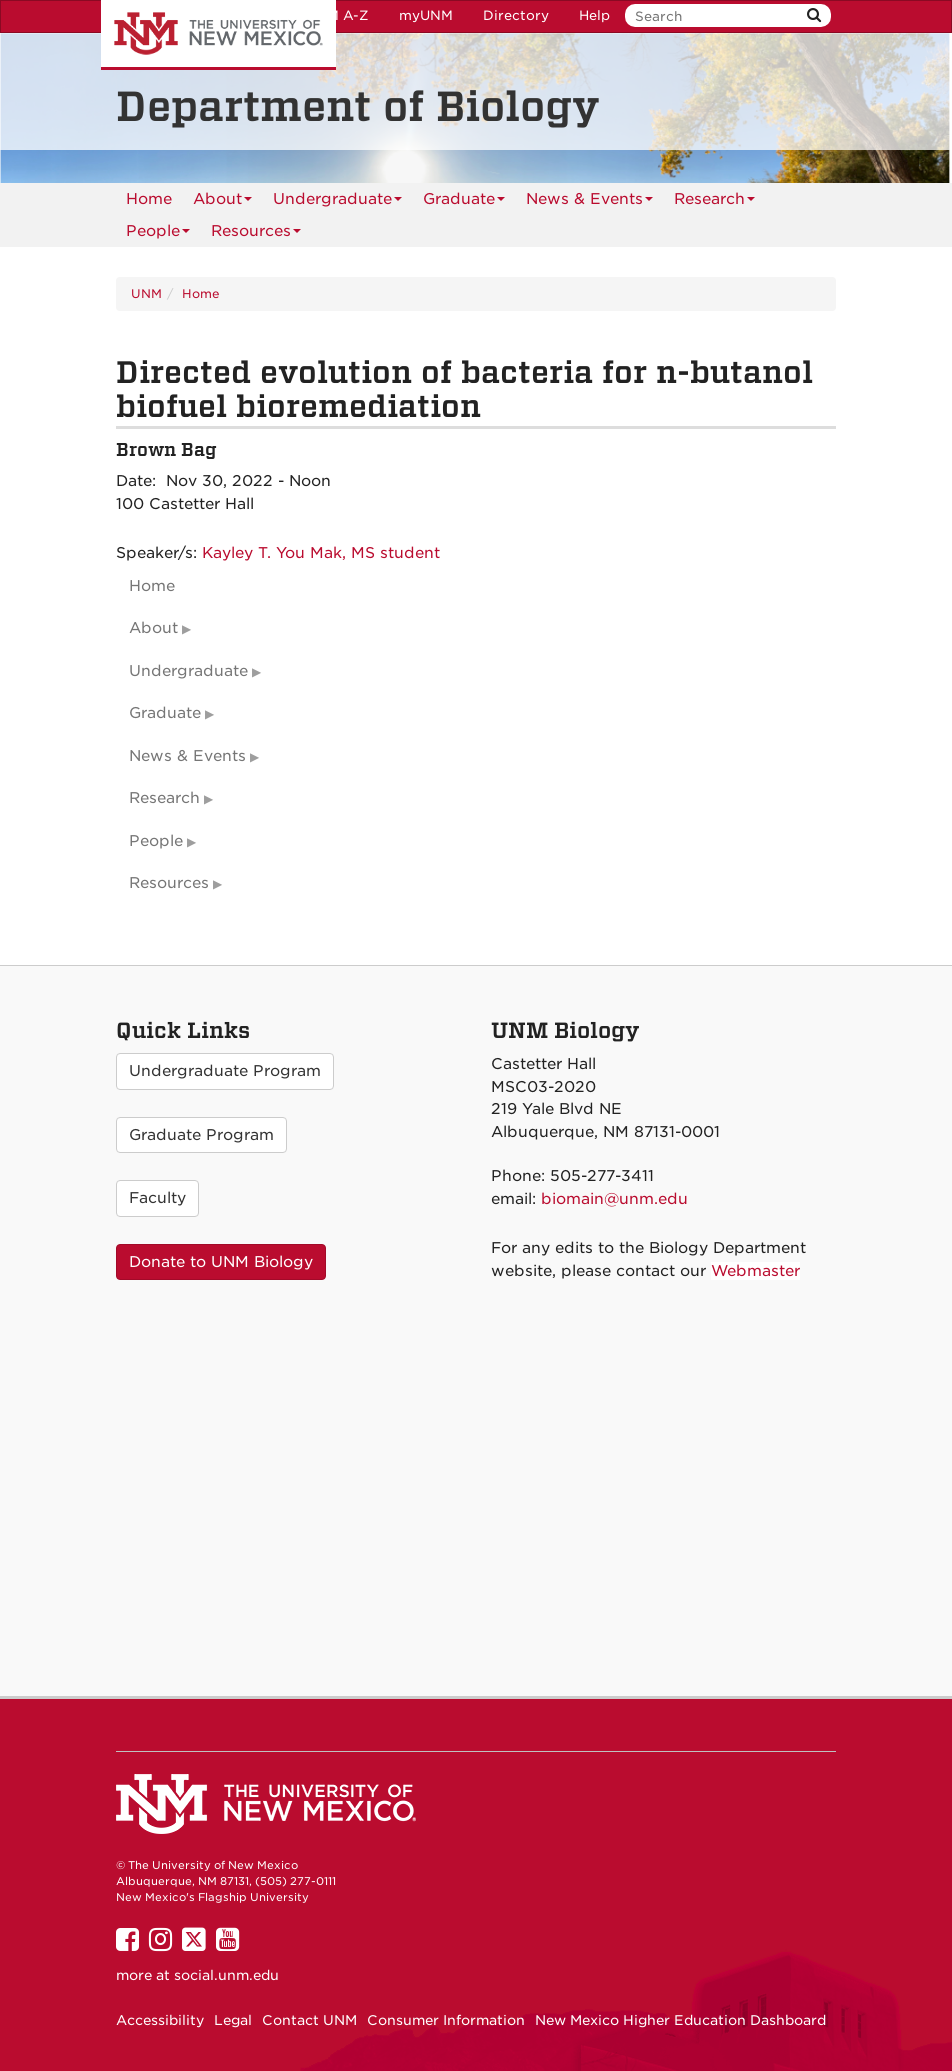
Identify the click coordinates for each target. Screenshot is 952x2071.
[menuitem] (149, 199)
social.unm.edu (226, 1975)
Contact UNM (309, 2020)
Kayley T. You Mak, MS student (321, 553)
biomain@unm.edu (614, 1199)
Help (594, 15)
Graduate (464, 202)
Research (714, 202)
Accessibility (160, 2020)
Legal (233, 2020)
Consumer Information (446, 2020)
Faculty (157, 1198)
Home (149, 199)
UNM (146, 293)
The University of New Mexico (218, 35)
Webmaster (755, 1271)
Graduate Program (201, 1135)
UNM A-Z (337, 15)
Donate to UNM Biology (221, 1262)
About (222, 202)
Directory (516, 15)
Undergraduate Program (225, 1071)
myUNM (426, 15)
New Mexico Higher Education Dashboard (680, 2020)
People (158, 234)
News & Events (589, 202)
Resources (256, 234)
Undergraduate (337, 202)
